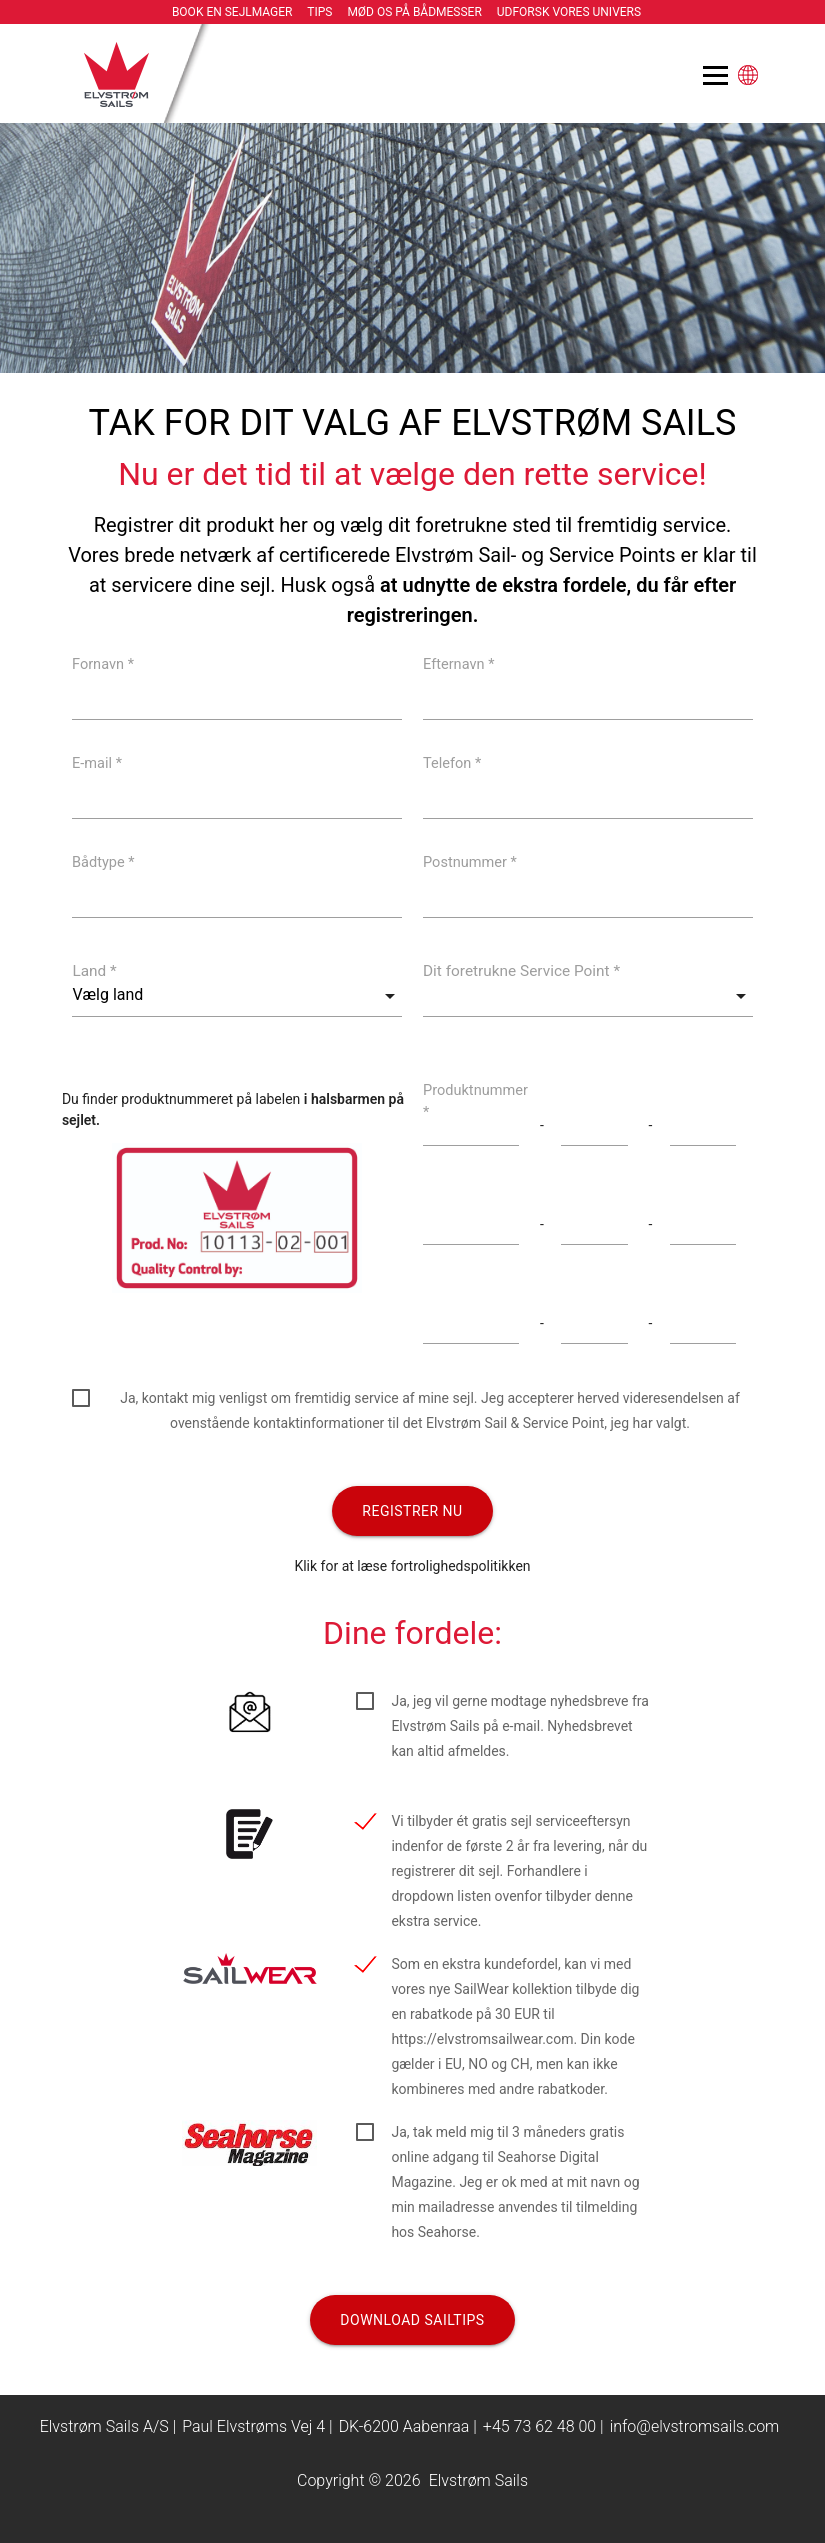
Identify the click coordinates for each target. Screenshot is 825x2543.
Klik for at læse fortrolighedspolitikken (412, 1566)
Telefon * (452, 762)
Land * (94, 971)
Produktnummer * (475, 1100)
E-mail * (97, 762)
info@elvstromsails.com (695, 2426)
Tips (319, 12)
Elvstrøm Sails (478, 2480)
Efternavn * (458, 663)
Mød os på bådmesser (414, 12)
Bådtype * (103, 861)
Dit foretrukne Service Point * (521, 971)
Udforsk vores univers (569, 12)
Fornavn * (103, 663)
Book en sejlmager (232, 12)
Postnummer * (470, 861)
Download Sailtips (412, 2320)
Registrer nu (412, 1511)
